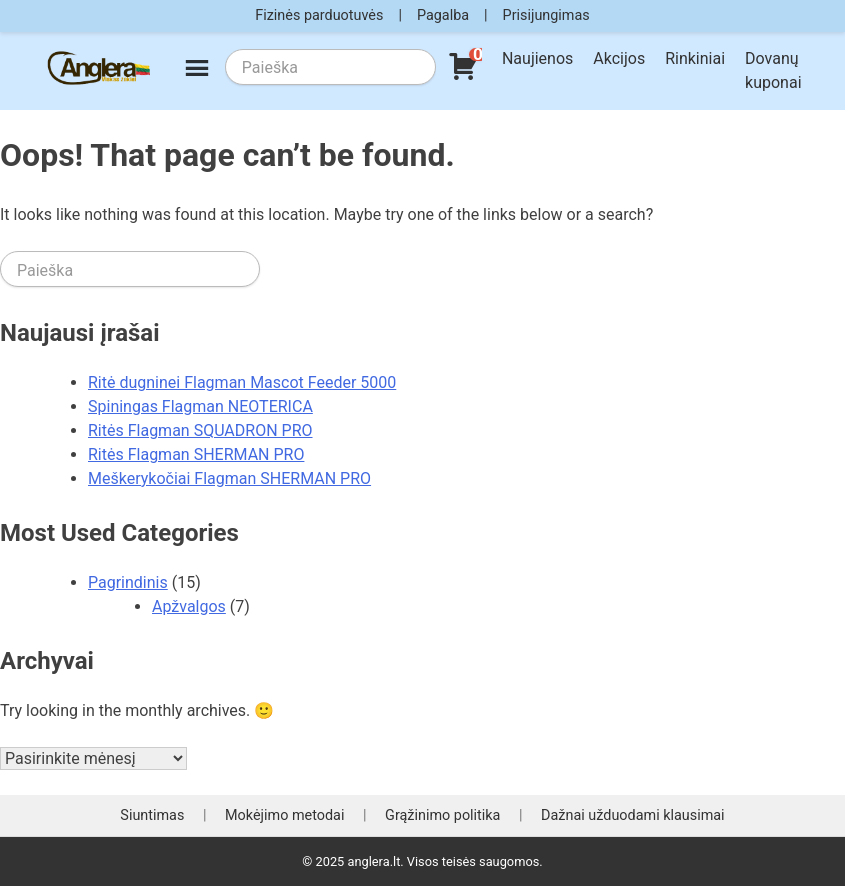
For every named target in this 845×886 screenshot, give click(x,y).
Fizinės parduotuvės (319, 15)
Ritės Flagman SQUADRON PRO (200, 430)
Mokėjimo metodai (284, 815)
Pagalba (443, 15)
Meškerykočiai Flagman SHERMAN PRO (229, 478)
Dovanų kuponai (773, 70)
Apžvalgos (189, 606)
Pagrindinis (128, 582)
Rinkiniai (695, 58)
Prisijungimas (546, 15)
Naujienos (537, 58)
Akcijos (619, 58)
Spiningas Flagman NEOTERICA (200, 406)
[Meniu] (197, 71)
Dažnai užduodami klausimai (633, 815)
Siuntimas (152, 815)
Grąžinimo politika (442, 815)
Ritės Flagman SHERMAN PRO (196, 454)
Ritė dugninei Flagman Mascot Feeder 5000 (242, 382)
